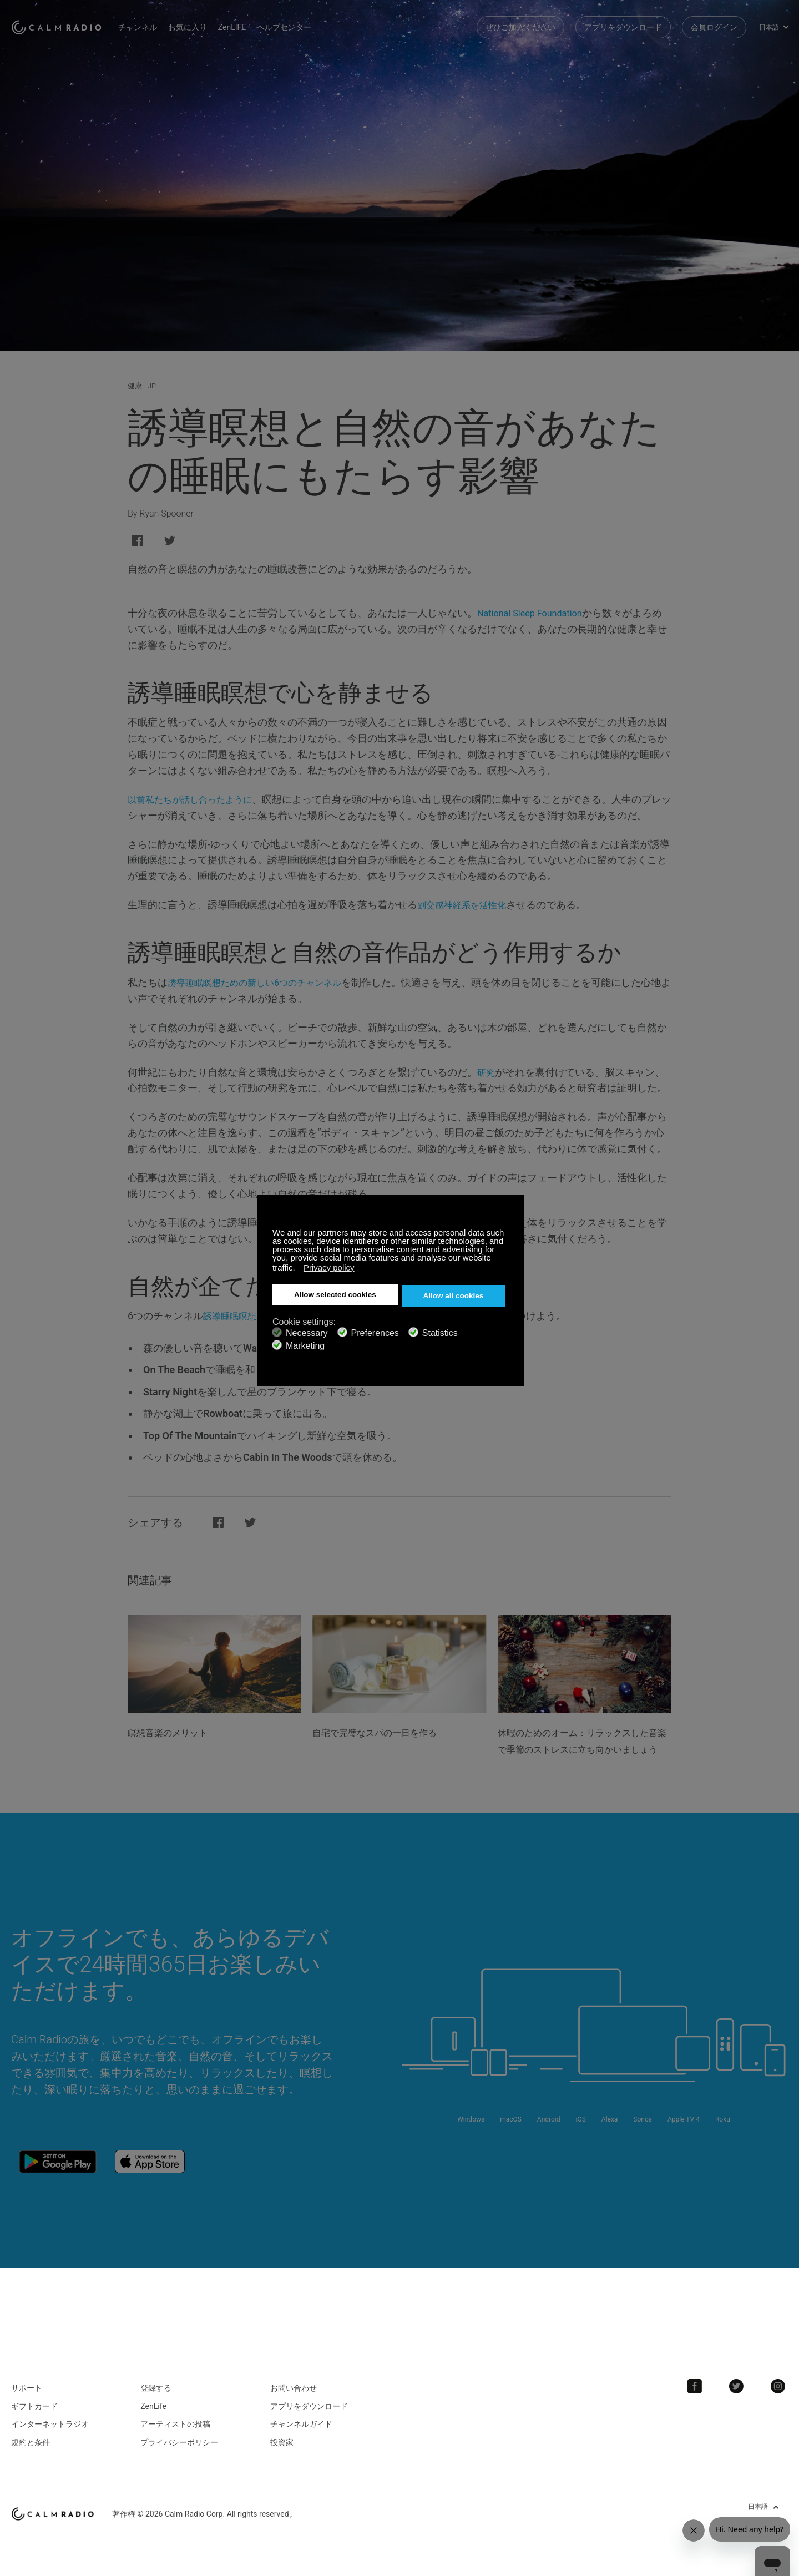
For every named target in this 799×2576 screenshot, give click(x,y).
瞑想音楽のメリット (177, 1732)
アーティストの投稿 (175, 2425)
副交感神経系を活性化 (467, 904)
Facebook (707, 2387)
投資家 (282, 2442)
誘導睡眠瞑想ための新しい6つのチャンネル (265, 982)
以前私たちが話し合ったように (197, 799)
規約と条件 (30, 2442)
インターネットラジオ (50, 2425)
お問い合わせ (293, 2389)
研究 (487, 1072)
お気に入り (210, 22)
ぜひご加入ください (520, 22)
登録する (155, 2389)
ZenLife (153, 2407)
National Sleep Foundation (535, 613)
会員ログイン (714, 22)
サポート (26, 2389)
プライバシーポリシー (179, 2442)
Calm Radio (68, 22)
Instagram (780, 2387)
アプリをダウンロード (623, 22)
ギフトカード (34, 2407)
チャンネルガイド (301, 2425)
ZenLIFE (255, 22)
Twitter (744, 2387)
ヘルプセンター (307, 22)
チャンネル (160, 22)
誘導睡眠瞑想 (233, 1316)
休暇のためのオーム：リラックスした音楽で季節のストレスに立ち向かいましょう (581, 1748)
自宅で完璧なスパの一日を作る (390, 1732)
